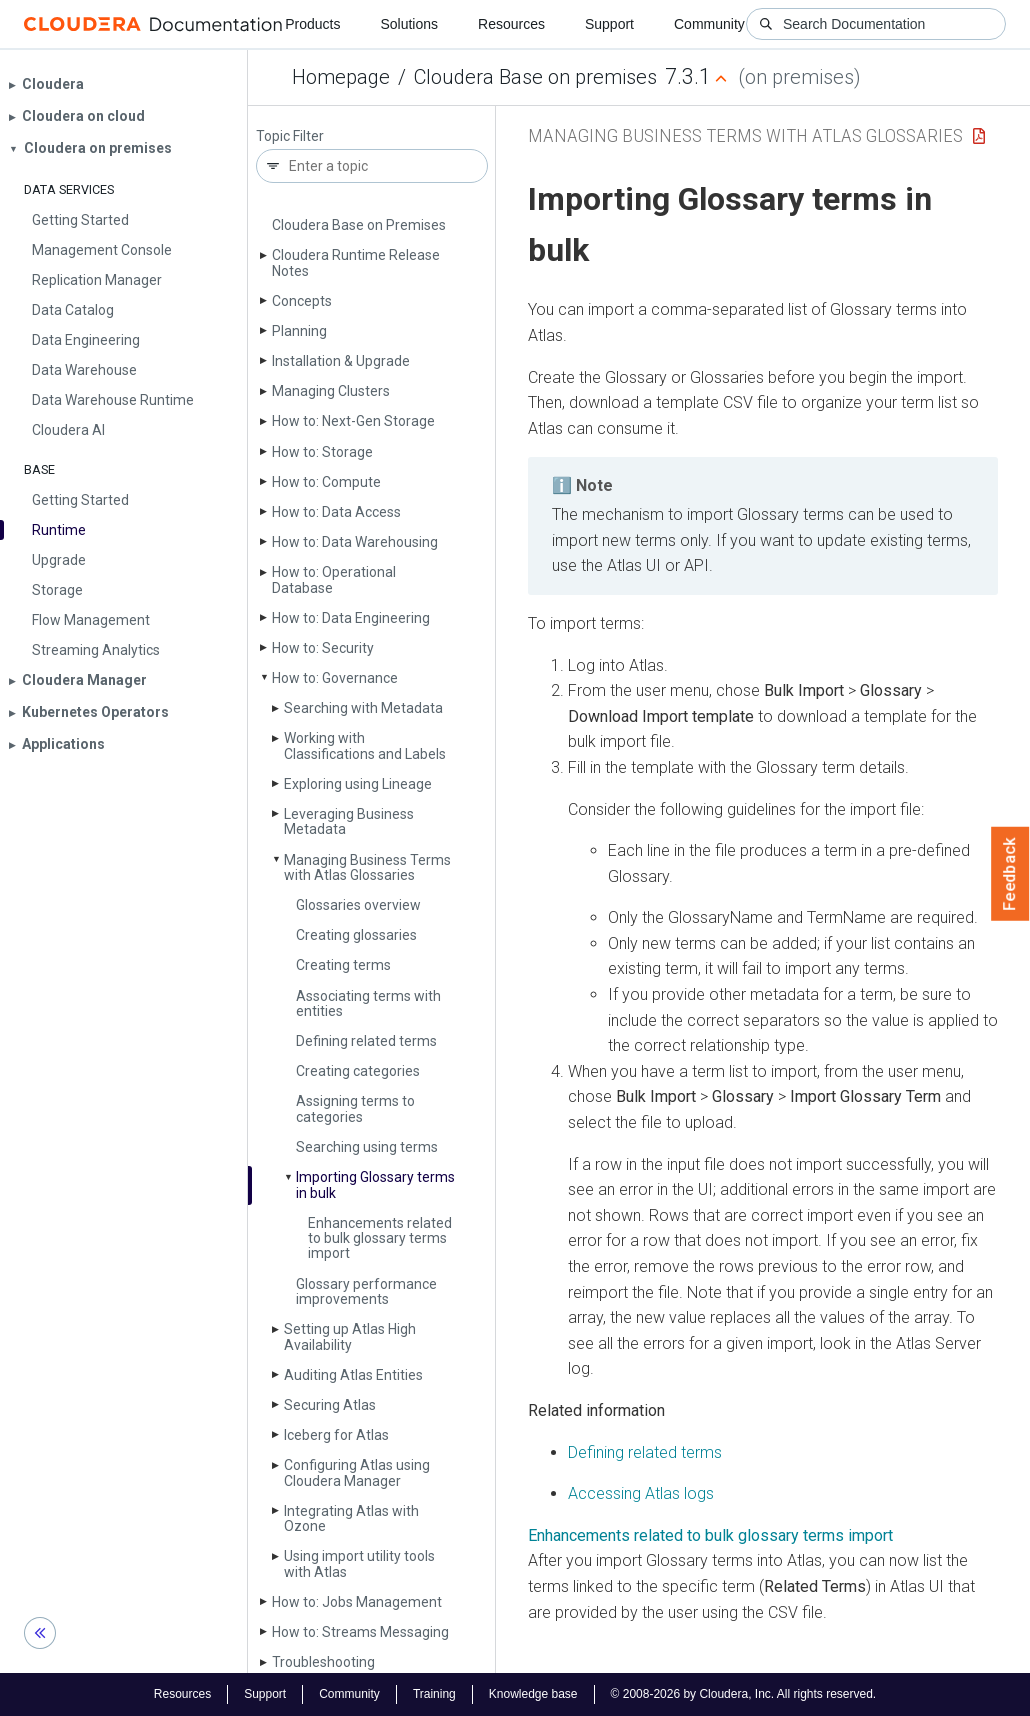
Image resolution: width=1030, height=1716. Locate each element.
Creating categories (358, 1071)
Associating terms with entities (368, 1003)
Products (312, 24)
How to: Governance (335, 678)
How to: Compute (326, 482)
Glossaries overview (358, 905)
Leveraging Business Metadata (349, 821)
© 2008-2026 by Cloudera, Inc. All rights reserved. (744, 1694)
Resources (511, 24)
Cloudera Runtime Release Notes (356, 262)
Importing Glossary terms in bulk (375, 1184)
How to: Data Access (336, 512)
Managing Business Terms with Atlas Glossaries (367, 867)
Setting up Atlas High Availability (350, 1336)
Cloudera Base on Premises (359, 225)
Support (609, 24)
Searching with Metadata (363, 708)
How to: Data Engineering (351, 618)
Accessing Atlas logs (641, 1493)
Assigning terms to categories (355, 1108)
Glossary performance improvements (366, 1291)
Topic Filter (290, 136)
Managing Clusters (331, 391)
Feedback (1010, 874)
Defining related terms (366, 1041)
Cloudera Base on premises (535, 77)
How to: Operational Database (334, 579)
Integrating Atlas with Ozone (351, 1518)
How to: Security (323, 648)
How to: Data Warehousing (355, 542)
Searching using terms (367, 1147)
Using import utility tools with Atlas (359, 1563)
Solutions (409, 24)
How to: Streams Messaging (360, 1632)
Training (434, 1694)
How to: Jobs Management (357, 1602)
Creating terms (343, 965)
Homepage (341, 77)
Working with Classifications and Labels (365, 745)
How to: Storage (322, 452)
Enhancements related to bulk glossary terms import (380, 1238)
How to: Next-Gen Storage (353, 421)
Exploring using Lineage (358, 784)
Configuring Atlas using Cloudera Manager (357, 1472)
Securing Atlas (330, 1405)
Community (709, 24)
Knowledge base (533, 1694)
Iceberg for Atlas (336, 1435)
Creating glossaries (356, 935)
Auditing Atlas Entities (353, 1375)
